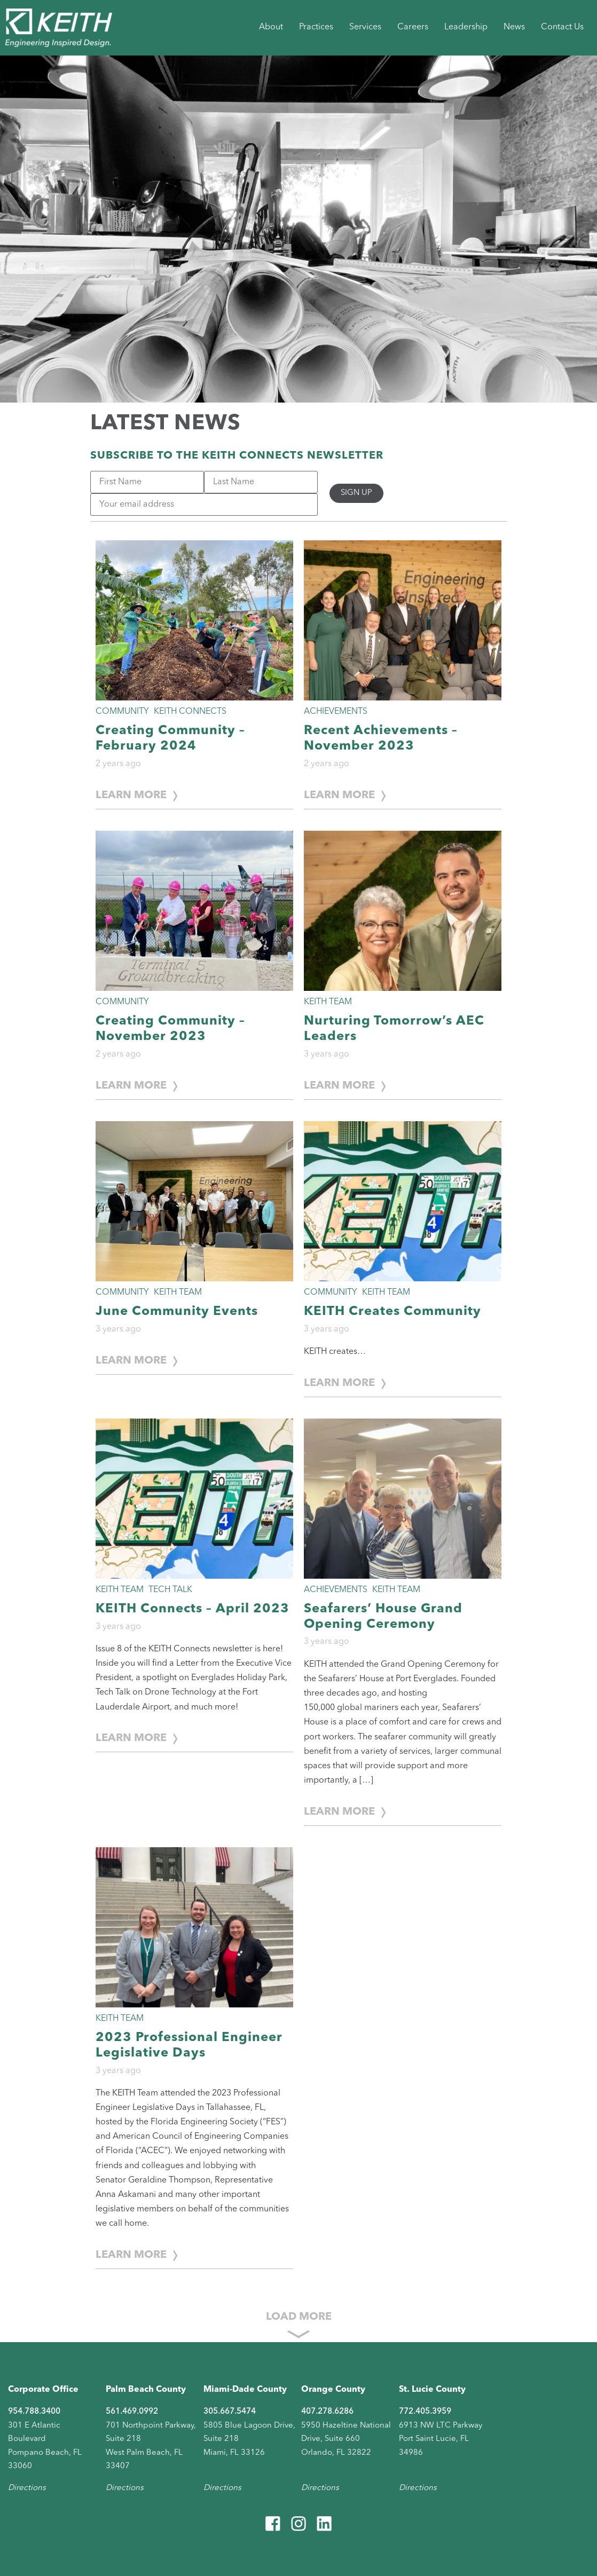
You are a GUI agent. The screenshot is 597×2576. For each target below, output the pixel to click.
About (271, 27)
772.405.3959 (425, 2412)
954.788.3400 (34, 2412)
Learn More (131, 795)
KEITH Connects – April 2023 (192, 1609)
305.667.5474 (229, 2412)
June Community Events (177, 1311)
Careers (412, 27)
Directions (27, 2488)
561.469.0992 (132, 2412)
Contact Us (562, 27)
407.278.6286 (327, 2412)
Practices (316, 27)
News (514, 27)
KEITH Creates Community (392, 1311)
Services (365, 27)
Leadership (466, 27)
